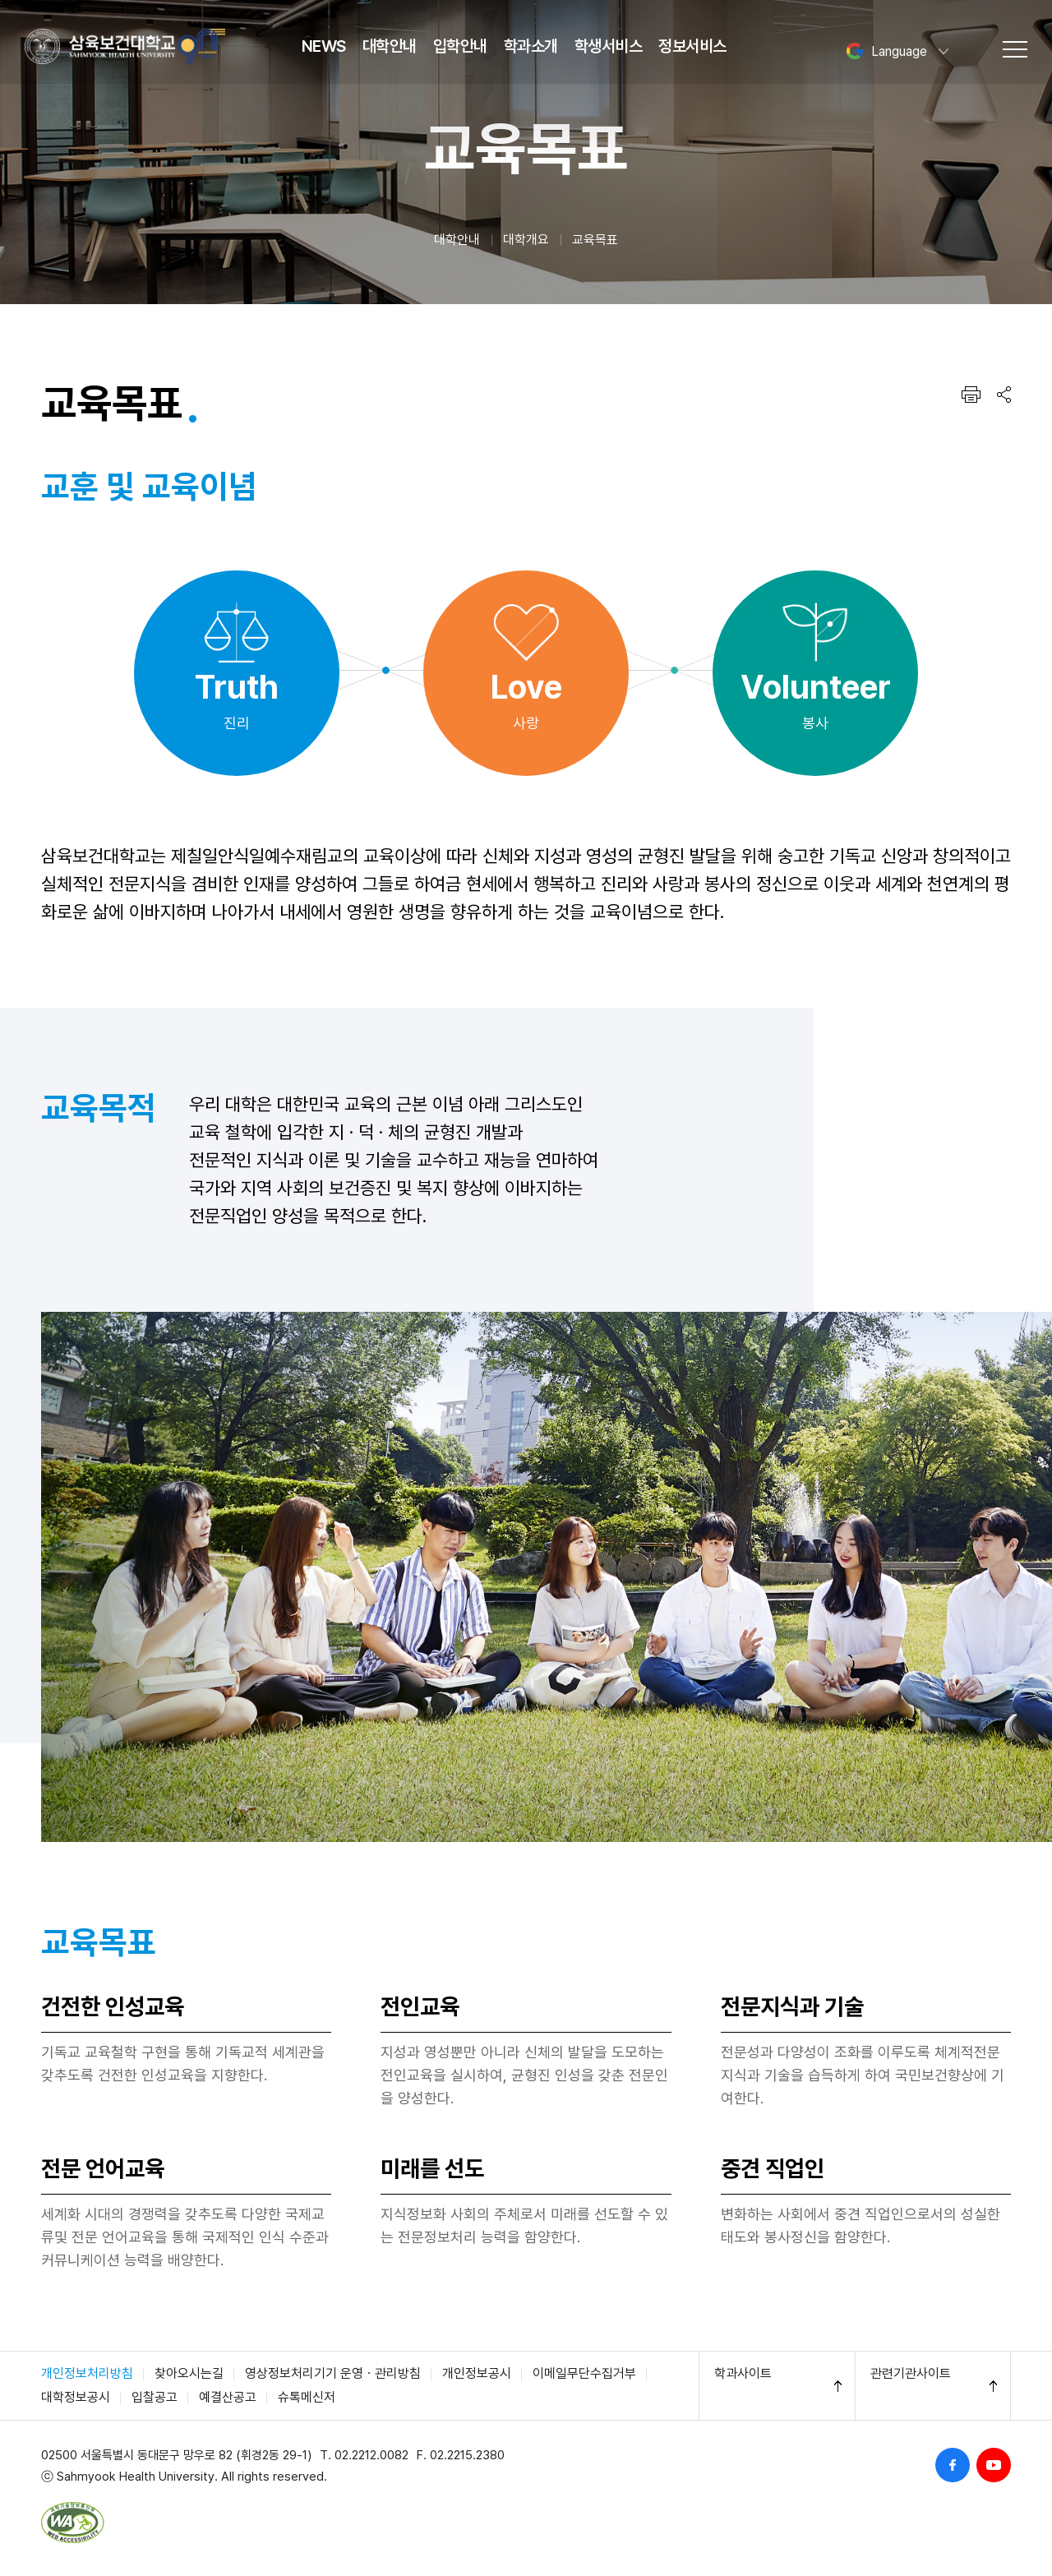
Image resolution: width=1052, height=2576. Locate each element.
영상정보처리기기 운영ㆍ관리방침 (333, 2373)
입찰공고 (155, 2397)
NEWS (324, 46)
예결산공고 (227, 2397)
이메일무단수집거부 (584, 2373)
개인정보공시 (476, 2373)
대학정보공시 (75, 2397)
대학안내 (389, 46)
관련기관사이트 (910, 2373)
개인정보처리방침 (87, 2373)
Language (886, 51)
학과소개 (531, 46)
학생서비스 (608, 46)
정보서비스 (692, 46)
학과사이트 (743, 2373)
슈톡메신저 (306, 2397)
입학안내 (460, 46)
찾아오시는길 (189, 2373)
